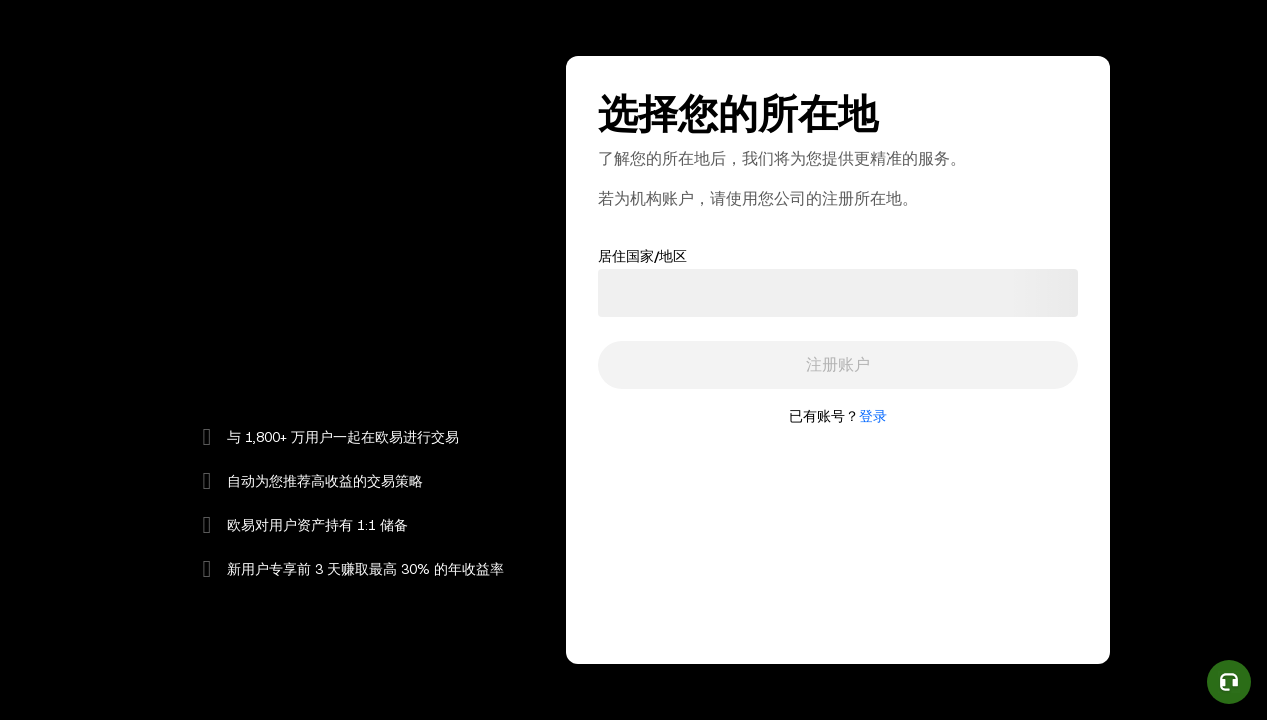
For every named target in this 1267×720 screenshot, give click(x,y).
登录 (873, 416)
